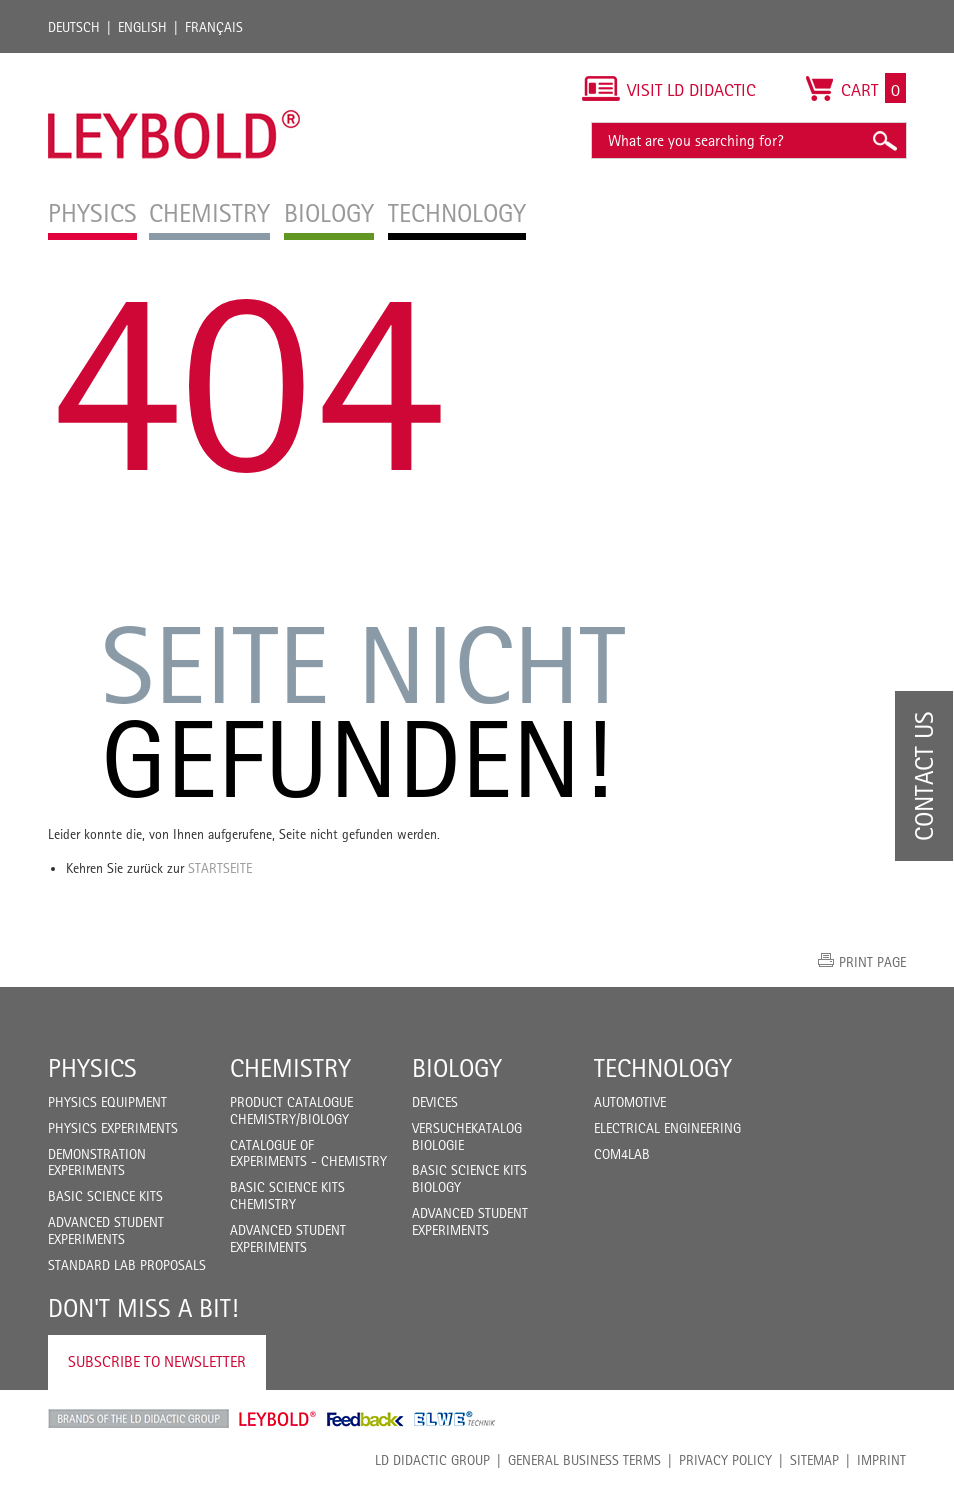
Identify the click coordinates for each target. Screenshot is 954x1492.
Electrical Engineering (667, 1128)
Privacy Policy (725, 1460)
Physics (92, 1068)
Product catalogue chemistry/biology (291, 1110)
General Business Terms (584, 1460)
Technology (663, 1068)
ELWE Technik (455, 1419)
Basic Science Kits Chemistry (287, 1195)
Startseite (220, 868)
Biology (457, 1068)
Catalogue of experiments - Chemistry (308, 1153)
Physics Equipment (107, 1102)
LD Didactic (138, 1419)
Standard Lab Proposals (127, 1265)
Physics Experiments (113, 1128)
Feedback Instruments (365, 1419)
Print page (872, 962)
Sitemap (814, 1460)
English (142, 27)
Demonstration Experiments (97, 1162)
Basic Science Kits (105, 1196)
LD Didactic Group (432, 1460)
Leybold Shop (278, 1419)
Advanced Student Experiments (106, 1230)
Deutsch (74, 27)
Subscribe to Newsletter (157, 1361)
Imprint (881, 1460)
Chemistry (290, 1068)
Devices (435, 1102)
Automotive (630, 1102)
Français (214, 27)
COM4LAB (622, 1154)
